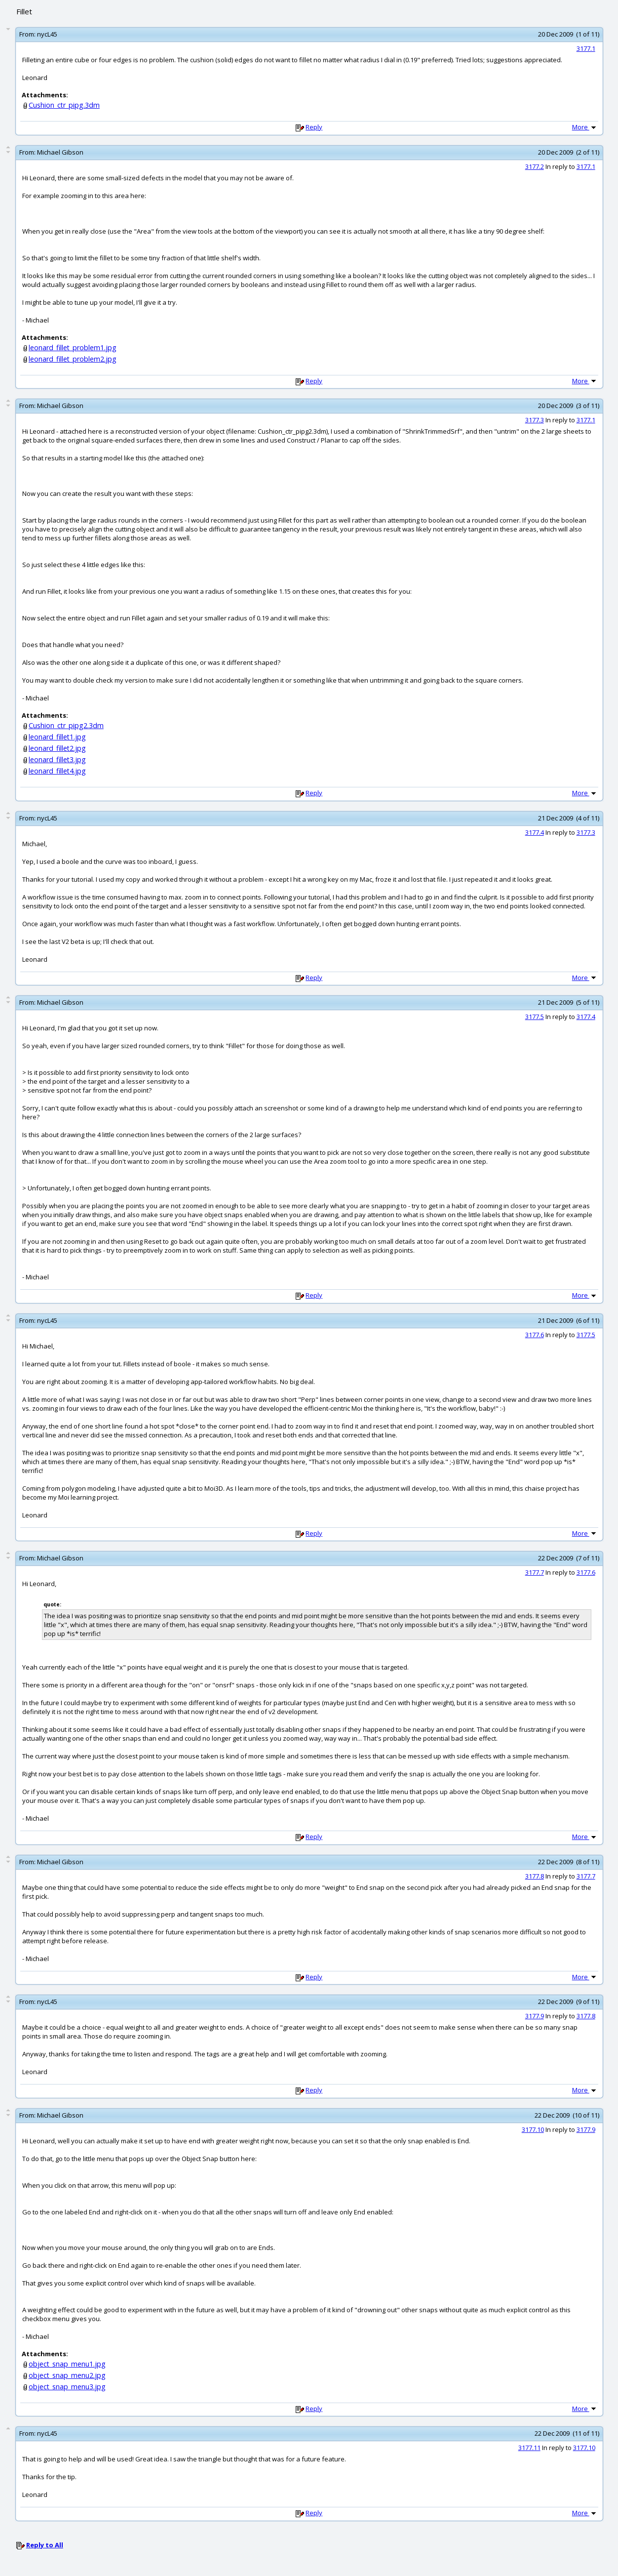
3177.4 (534, 832)
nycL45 (47, 34)
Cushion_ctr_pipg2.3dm (66, 725)
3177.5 (534, 1016)
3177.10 (533, 2129)
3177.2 (534, 166)
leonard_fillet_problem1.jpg (72, 347)
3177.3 (534, 419)
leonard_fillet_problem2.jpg (72, 359)
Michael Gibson (60, 152)
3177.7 (534, 1572)
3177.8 (534, 1876)
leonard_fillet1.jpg (57, 736)
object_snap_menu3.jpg (67, 2386)
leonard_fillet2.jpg (57, 748)
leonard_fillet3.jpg (57, 759)
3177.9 (534, 2015)
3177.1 (586, 48)
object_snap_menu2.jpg (67, 2375)
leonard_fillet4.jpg (57, 771)
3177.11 (529, 2447)
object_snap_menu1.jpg (67, 2364)
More (585, 127)
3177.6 (534, 1334)
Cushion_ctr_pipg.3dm (64, 105)
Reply (314, 127)
